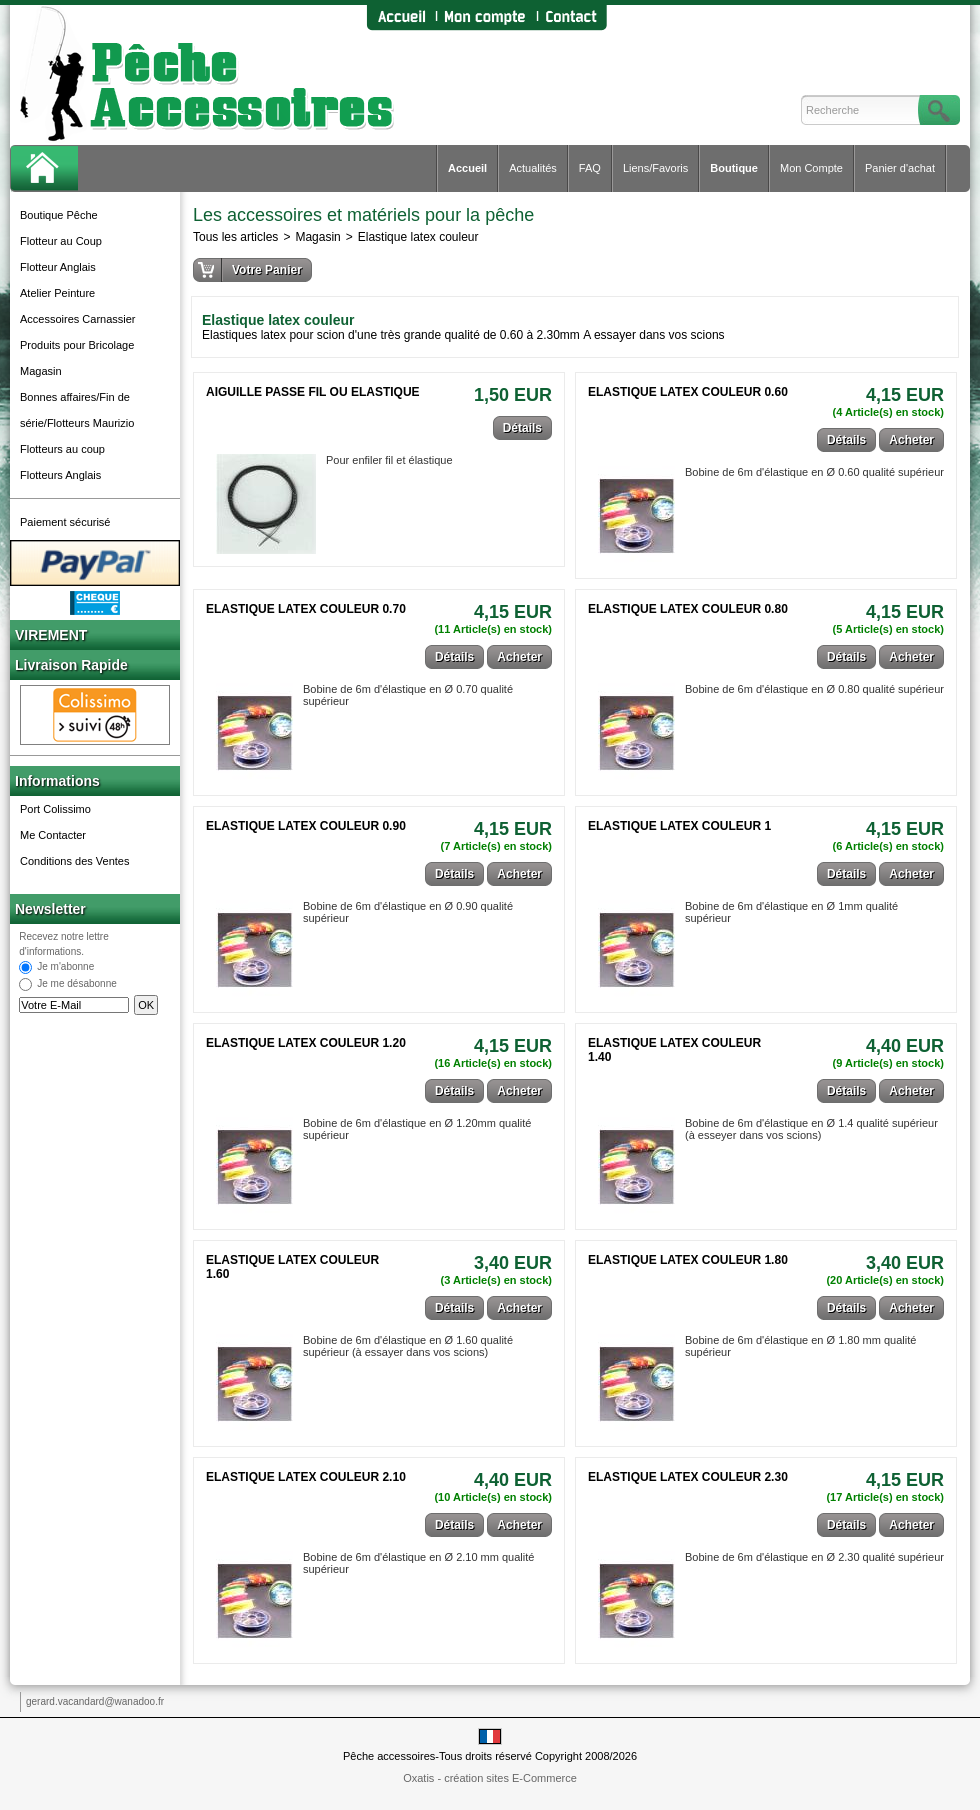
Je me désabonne (77, 984)
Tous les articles (235, 237)
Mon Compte (811, 168)
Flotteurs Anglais (60, 475)
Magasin (41, 371)
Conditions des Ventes (74, 861)
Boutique (734, 168)
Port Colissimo (55, 809)
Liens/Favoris (655, 168)
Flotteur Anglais (58, 267)
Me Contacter (53, 835)
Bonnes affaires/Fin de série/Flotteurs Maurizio (77, 410)
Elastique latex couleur (418, 237)
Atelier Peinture (57, 293)
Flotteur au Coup (61, 241)
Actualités (533, 168)
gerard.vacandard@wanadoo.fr (95, 1701)
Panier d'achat (900, 168)
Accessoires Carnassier (78, 319)
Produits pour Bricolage (77, 345)
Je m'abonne (65, 967)
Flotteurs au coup (62, 449)
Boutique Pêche (59, 215)
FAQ (590, 168)
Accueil (467, 168)
